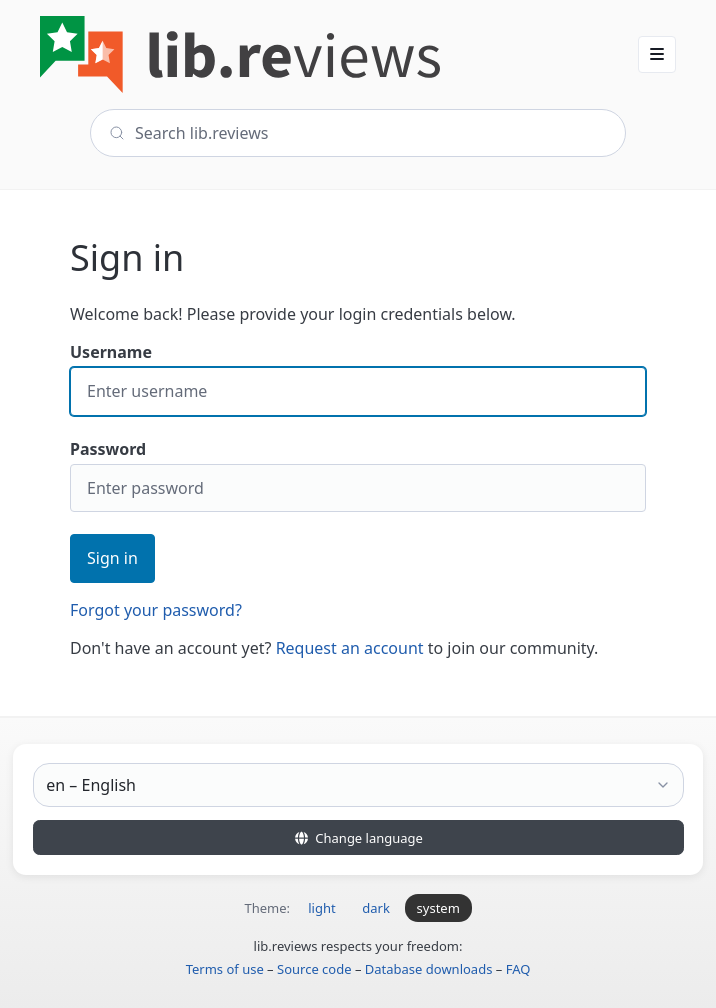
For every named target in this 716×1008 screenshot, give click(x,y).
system (438, 908)
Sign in (112, 558)
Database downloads (429, 969)
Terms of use (225, 969)
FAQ (518, 969)
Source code (314, 969)
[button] (657, 54)
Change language (358, 838)
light (321, 908)
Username (358, 378)
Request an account (350, 648)
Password (358, 475)
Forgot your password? (156, 610)
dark (376, 908)
